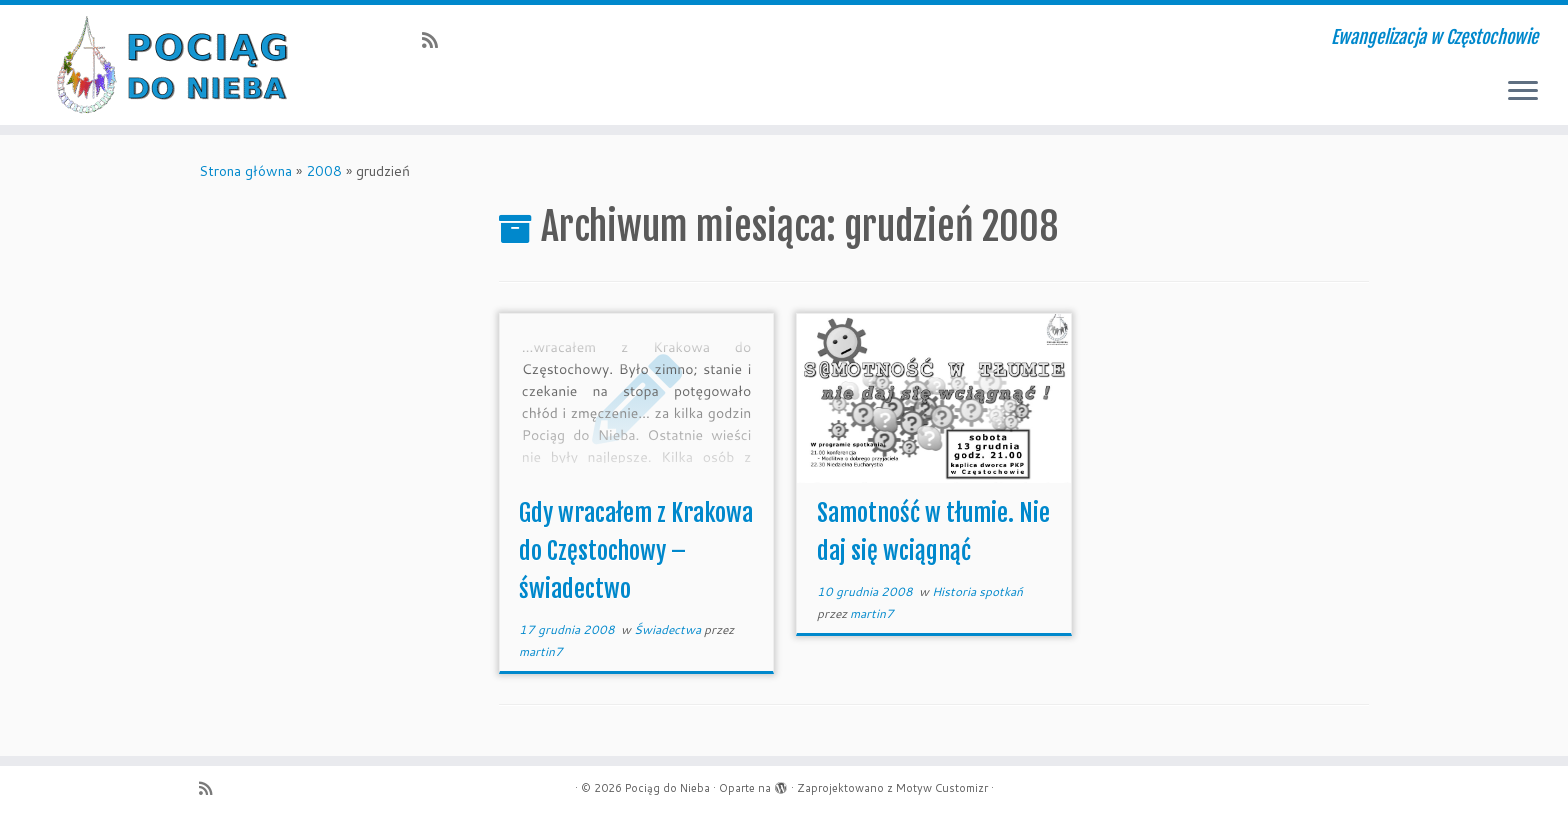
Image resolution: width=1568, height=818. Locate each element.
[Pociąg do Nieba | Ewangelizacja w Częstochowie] (181, 65)
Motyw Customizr (942, 788)
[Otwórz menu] (1523, 92)
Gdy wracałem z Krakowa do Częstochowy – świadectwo (636, 551)
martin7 (541, 651)
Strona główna (245, 171)
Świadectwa (669, 629)
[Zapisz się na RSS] (436, 40)
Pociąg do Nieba (667, 788)
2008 (324, 171)
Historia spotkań (977, 591)
